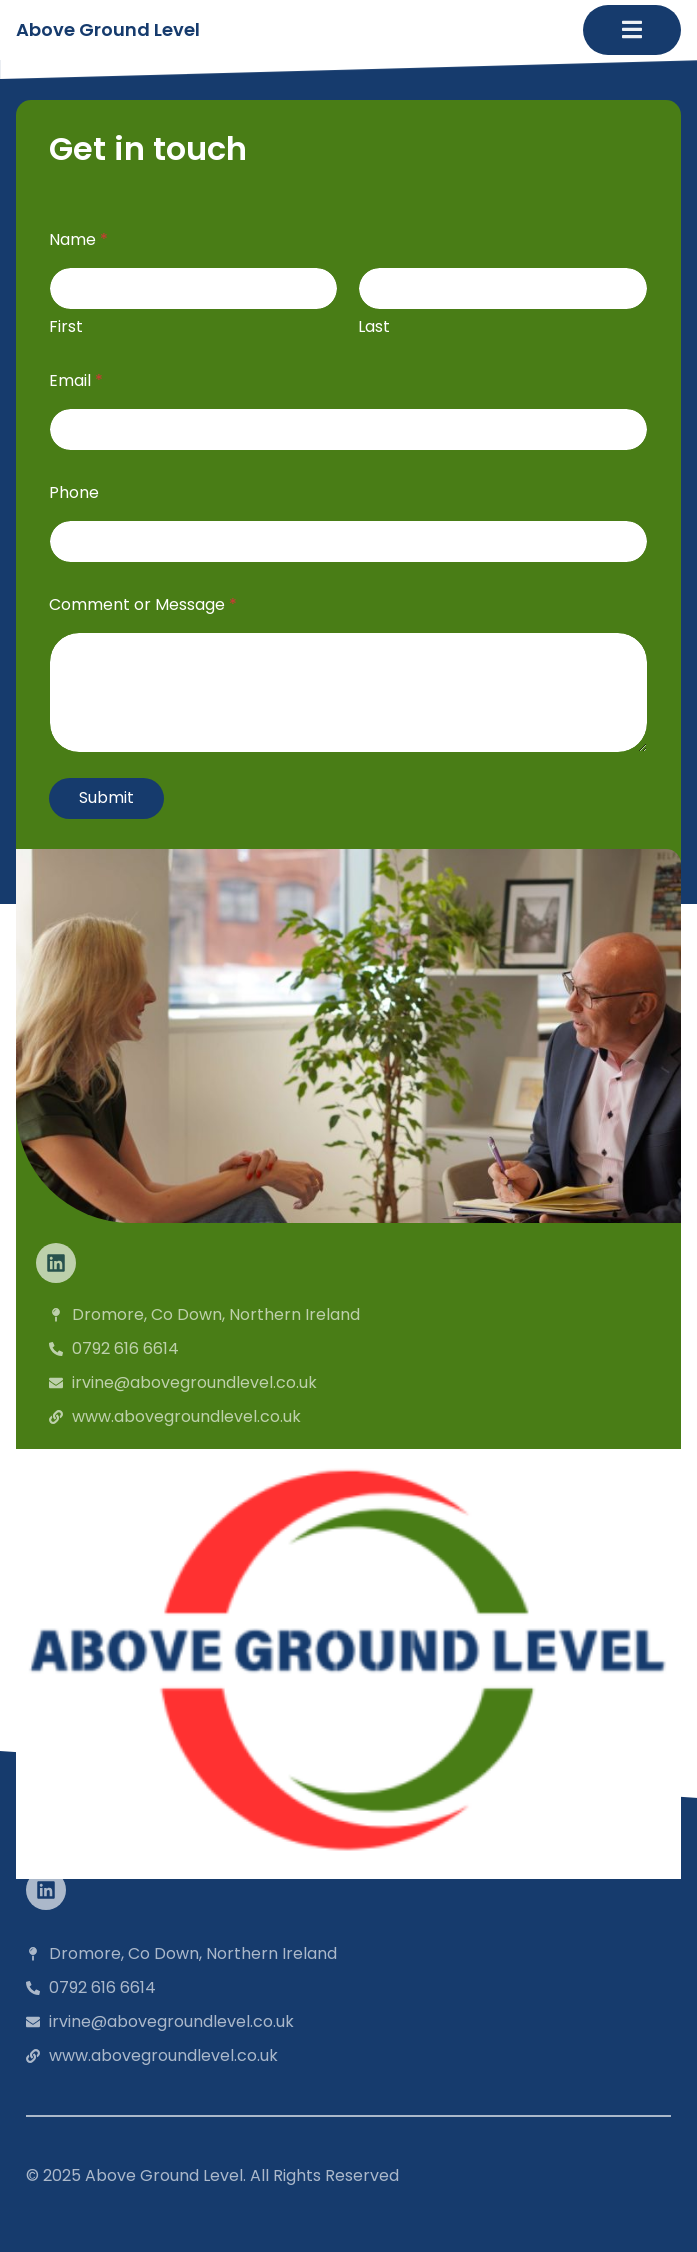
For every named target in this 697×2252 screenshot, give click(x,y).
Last (375, 326)
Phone (74, 492)
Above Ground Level (108, 29)
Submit (106, 797)
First (66, 326)
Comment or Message (143, 604)
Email (76, 380)
